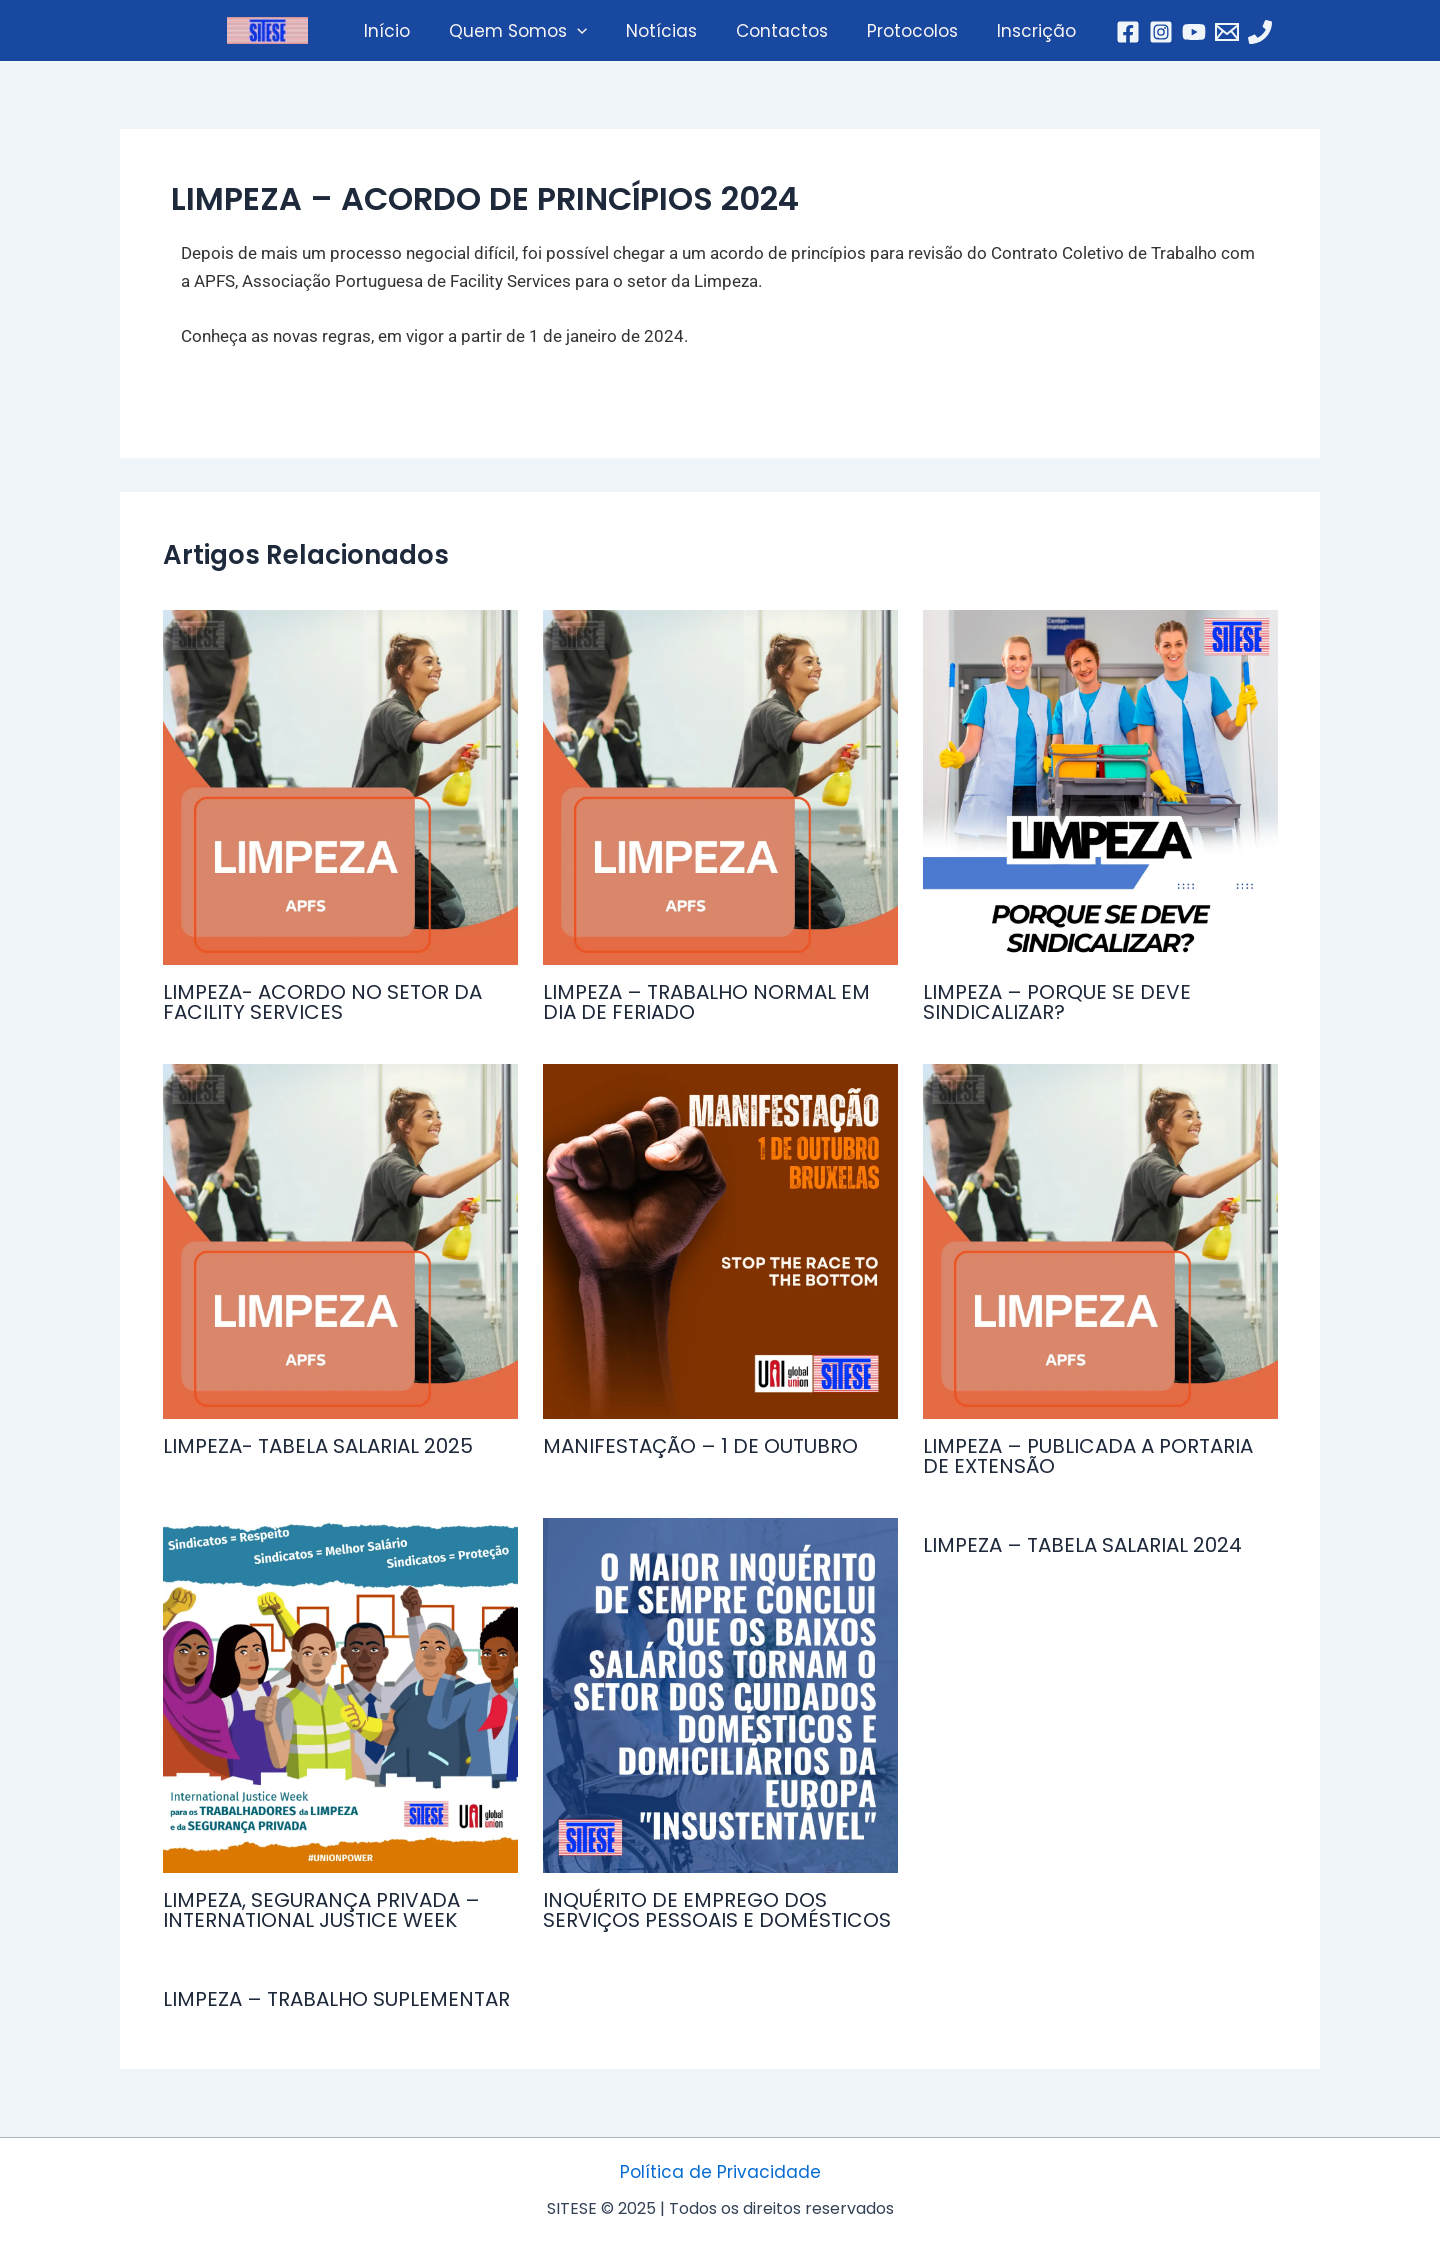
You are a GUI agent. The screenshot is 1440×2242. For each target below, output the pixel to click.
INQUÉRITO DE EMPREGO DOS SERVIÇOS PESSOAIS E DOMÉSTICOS (717, 1910)
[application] (584, 31)
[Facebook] (1113, 32)
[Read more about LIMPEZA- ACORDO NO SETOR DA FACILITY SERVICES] (340, 787)
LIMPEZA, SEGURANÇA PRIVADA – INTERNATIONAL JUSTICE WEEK (321, 1910)
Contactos (780, 31)
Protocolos (905, 31)
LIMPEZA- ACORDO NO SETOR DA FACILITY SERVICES (322, 1002)
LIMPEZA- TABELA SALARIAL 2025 (318, 1446)
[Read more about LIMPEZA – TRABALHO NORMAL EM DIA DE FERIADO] (720, 787)
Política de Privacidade (720, 2172)
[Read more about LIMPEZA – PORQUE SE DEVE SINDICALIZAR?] (1100, 787)
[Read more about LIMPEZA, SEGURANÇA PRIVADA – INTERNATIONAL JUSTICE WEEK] (340, 1695)
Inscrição (1024, 31)
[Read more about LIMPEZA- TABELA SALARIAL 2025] (340, 1241)
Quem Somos (525, 31)
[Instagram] (1146, 32)
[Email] (1212, 32)
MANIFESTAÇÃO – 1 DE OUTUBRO (700, 1446)
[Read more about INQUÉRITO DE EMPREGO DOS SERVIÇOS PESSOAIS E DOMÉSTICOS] (720, 1695)
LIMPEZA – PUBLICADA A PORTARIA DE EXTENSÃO (1088, 1456)
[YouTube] (1179, 32)
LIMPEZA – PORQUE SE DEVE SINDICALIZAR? (1057, 1002)
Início (399, 31)
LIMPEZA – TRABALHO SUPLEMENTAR (336, 1999)
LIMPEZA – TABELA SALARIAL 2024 (1082, 1545)
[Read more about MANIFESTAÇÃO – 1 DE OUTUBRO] (720, 1241)
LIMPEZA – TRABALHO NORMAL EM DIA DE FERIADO (706, 1002)
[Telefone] (1245, 32)
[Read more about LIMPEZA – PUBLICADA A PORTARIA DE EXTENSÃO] (1100, 1241)
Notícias (664, 31)
